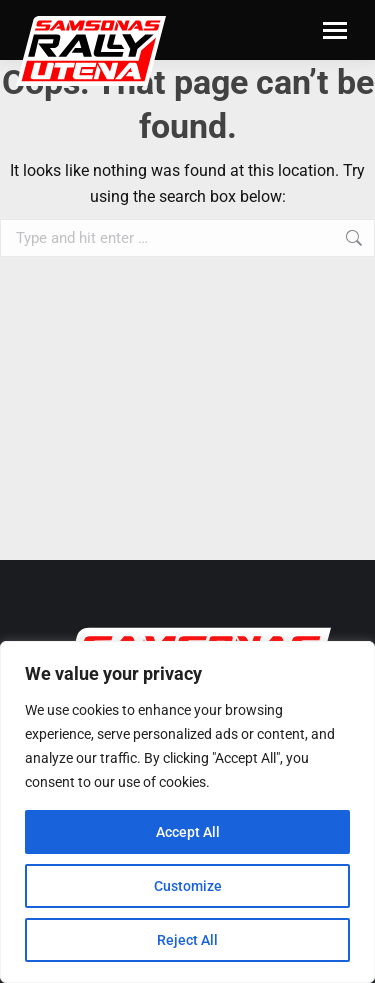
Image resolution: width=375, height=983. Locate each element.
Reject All (187, 940)
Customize (188, 886)
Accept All (188, 832)
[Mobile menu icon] (335, 30)
